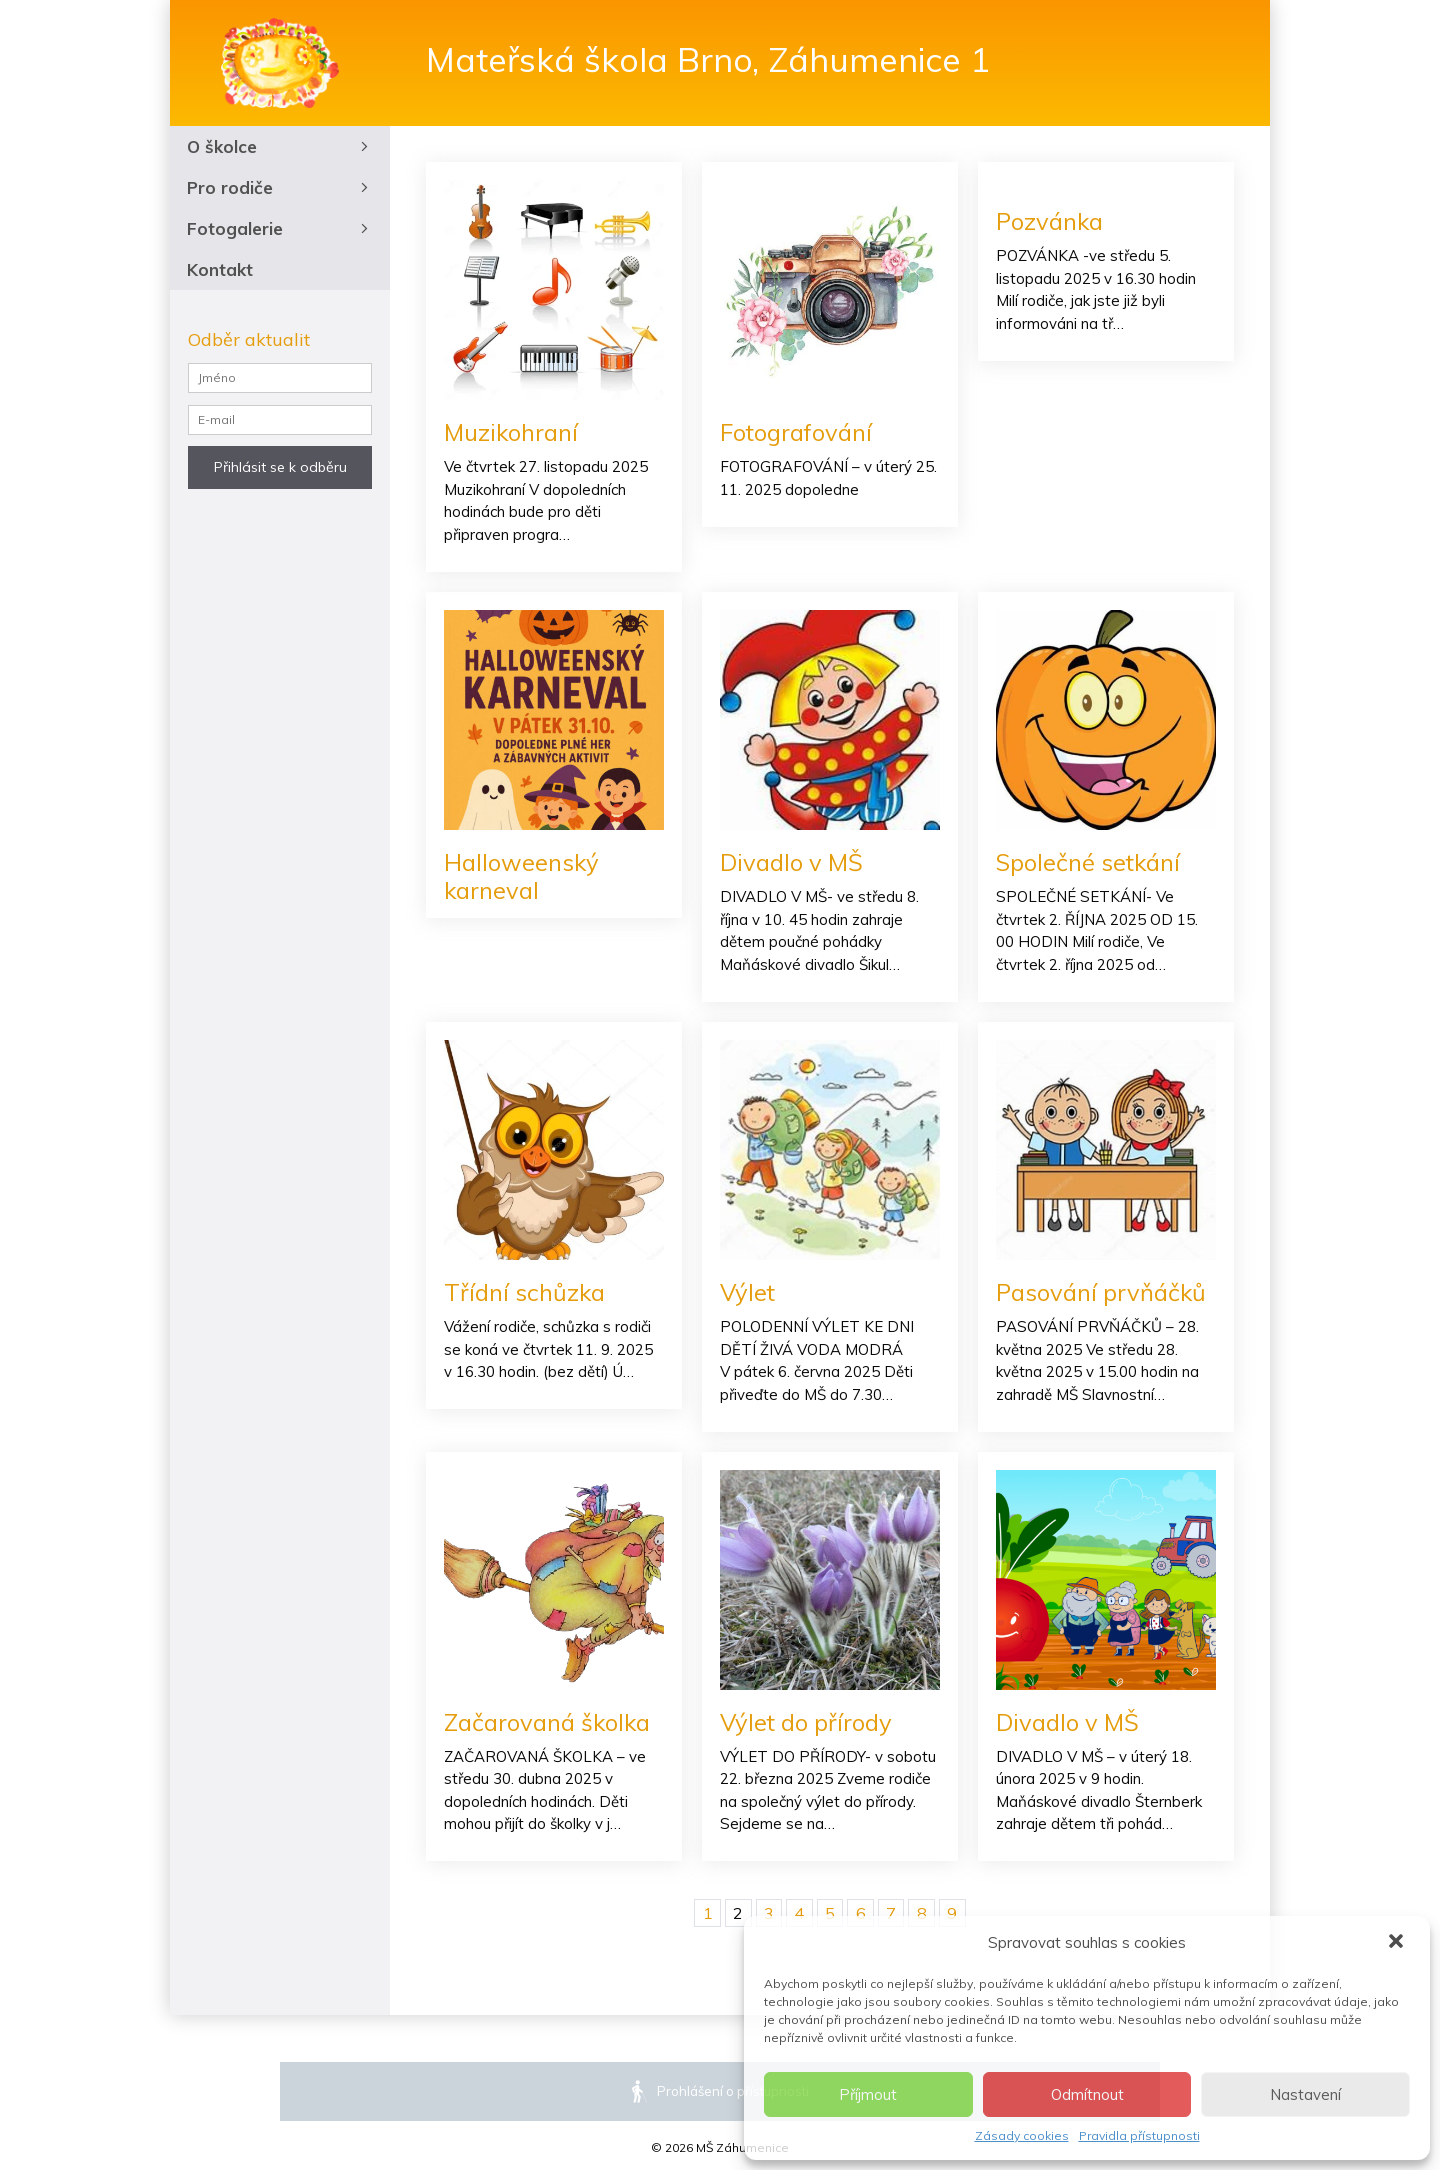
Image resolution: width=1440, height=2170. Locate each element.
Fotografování (797, 432)
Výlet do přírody (807, 1723)
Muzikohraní (511, 432)
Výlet (748, 1293)
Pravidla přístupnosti (1139, 2135)
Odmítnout (1087, 2094)
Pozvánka (1050, 221)
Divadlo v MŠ (791, 862)
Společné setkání (1089, 862)
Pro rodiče (280, 187)
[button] (1398, 1943)
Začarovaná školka (548, 1723)
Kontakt (220, 269)
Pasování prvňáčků (1101, 1293)
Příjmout (868, 2094)
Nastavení (1305, 2094)
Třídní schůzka (525, 1293)
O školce (280, 146)
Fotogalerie (280, 228)
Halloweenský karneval (522, 876)
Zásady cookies (1022, 2135)
